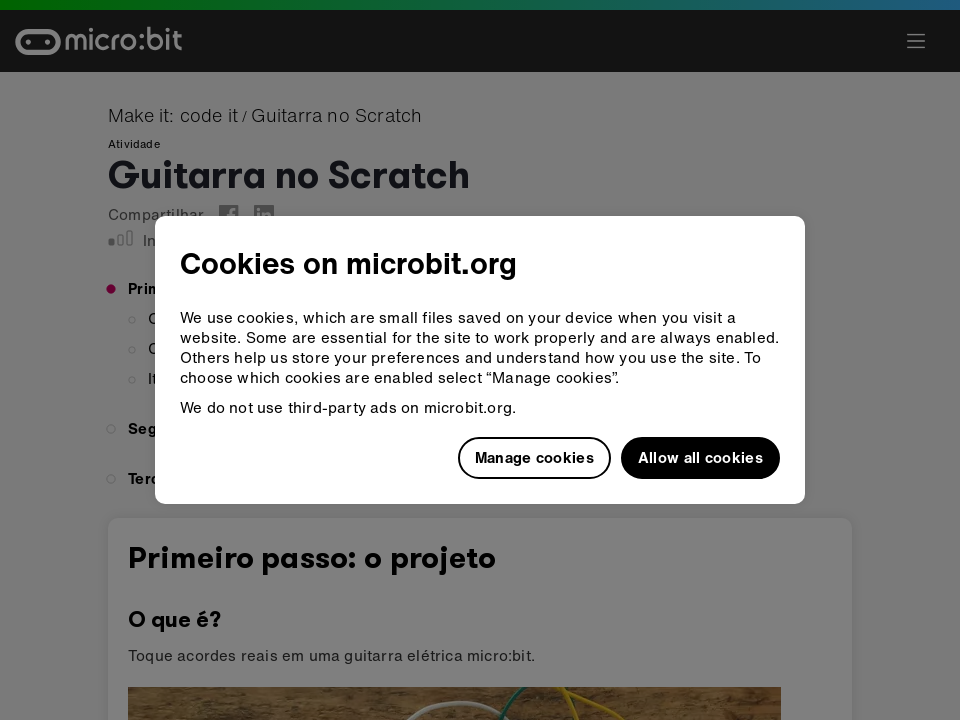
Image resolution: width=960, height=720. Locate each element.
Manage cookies (534, 457)
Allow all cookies (700, 457)
